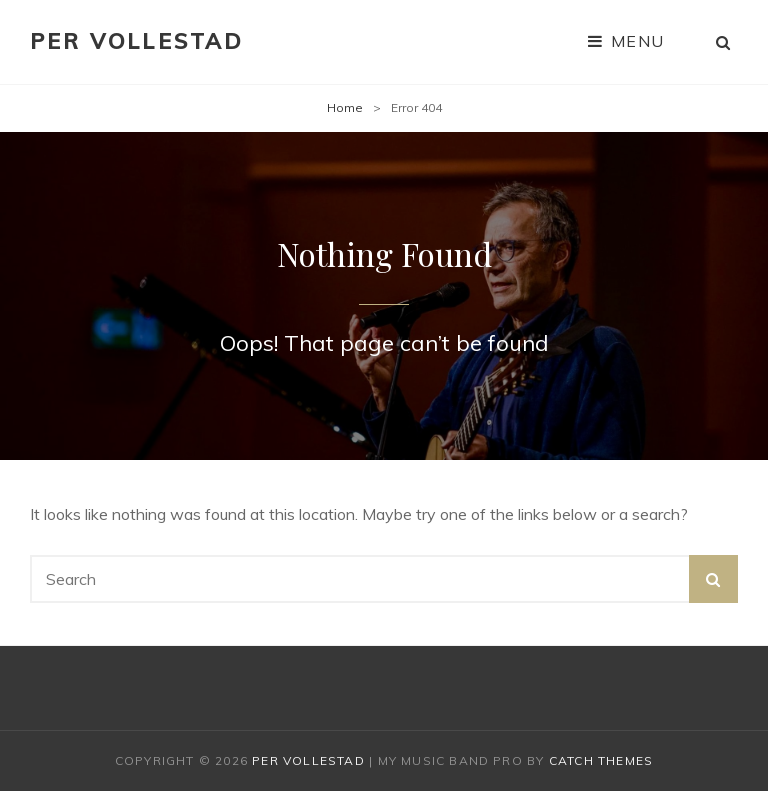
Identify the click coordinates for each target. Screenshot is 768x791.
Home (345, 107)
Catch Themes (601, 760)
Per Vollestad (137, 41)
